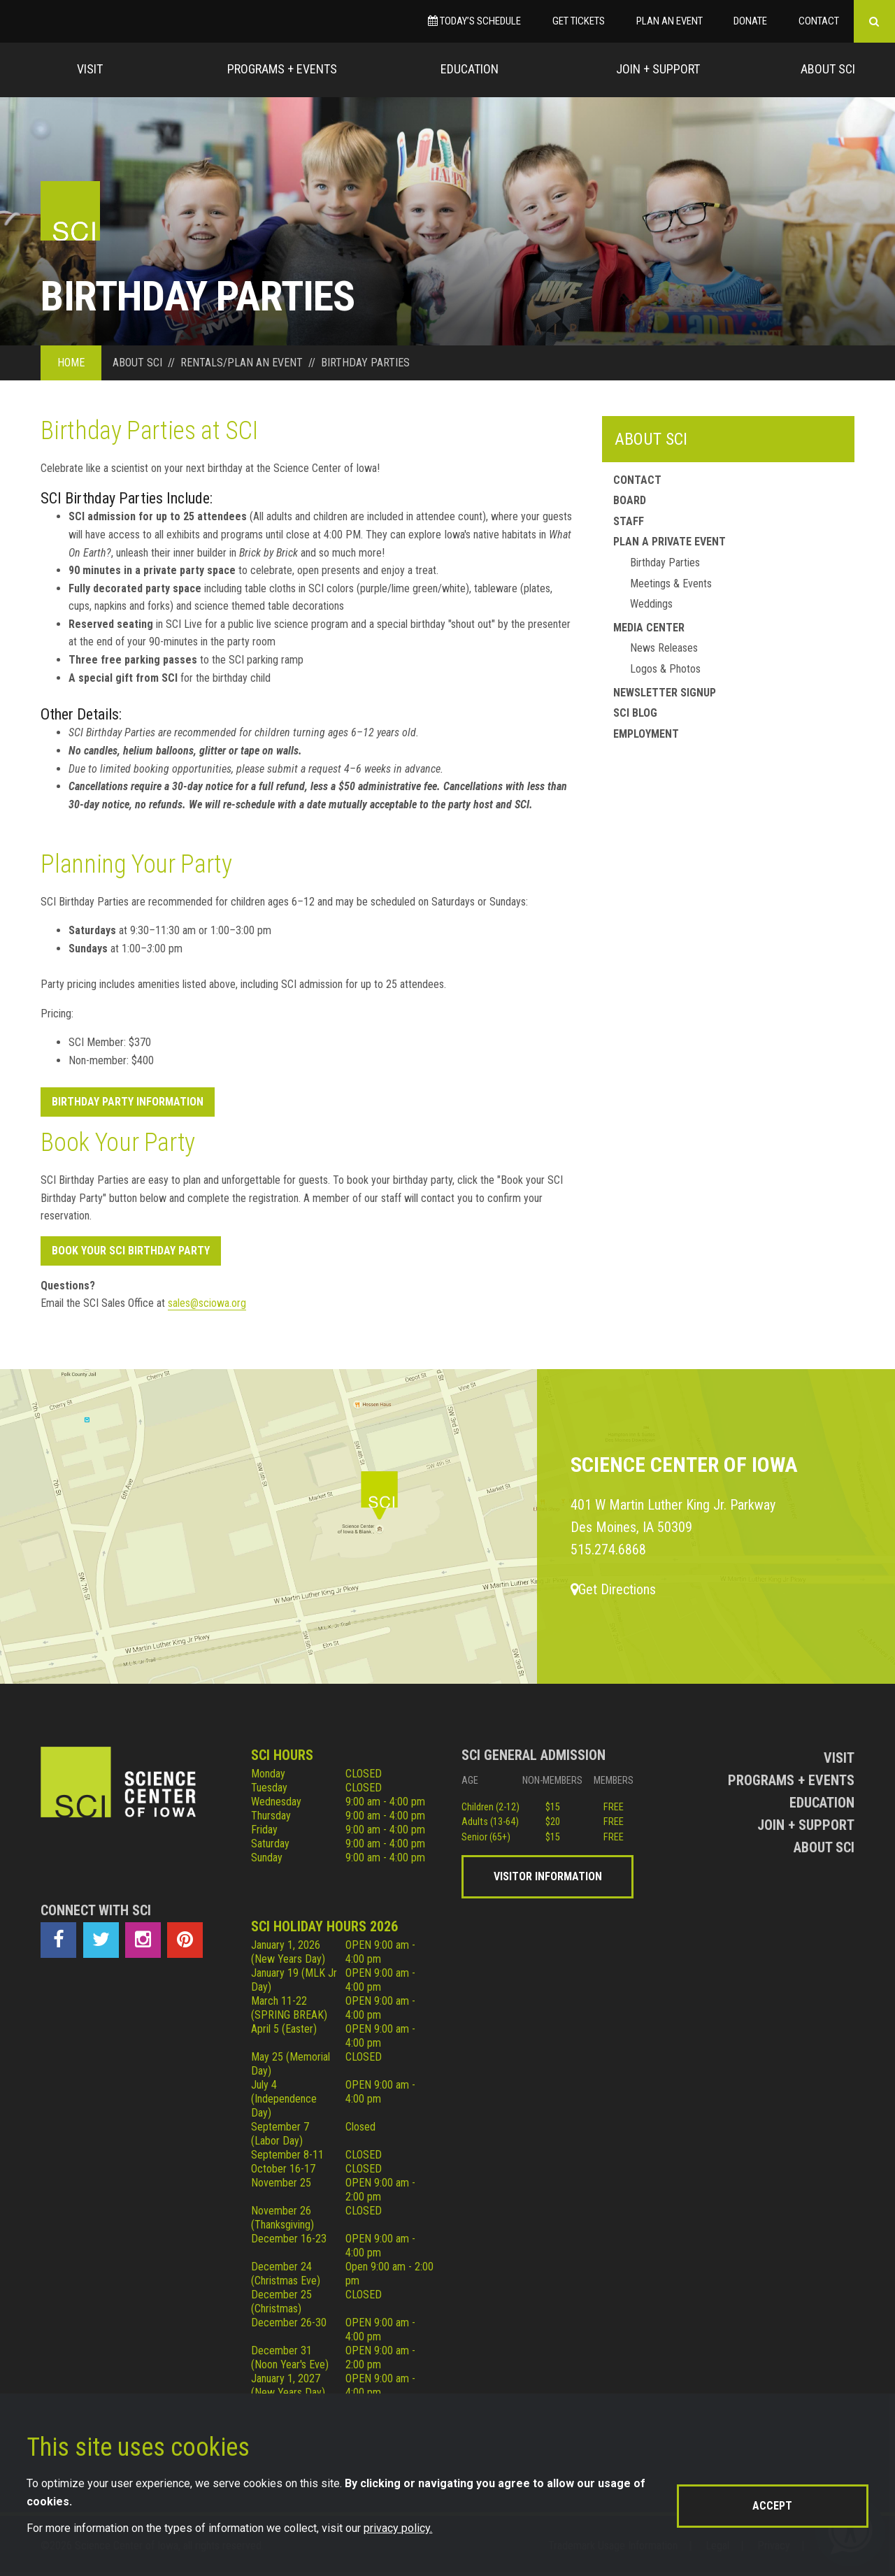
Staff (628, 521)
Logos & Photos (665, 668)
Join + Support (658, 69)
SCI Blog (635, 713)
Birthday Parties (665, 562)
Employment (646, 733)
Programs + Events (282, 69)
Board (629, 500)
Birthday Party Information (127, 1101)
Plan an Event (669, 21)
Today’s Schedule (474, 21)
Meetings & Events (671, 583)
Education (470, 69)
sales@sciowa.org (207, 1303)
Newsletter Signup (664, 692)
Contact (819, 21)
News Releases (664, 647)
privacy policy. (398, 2528)
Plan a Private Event (669, 541)
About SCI (651, 439)
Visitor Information (548, 1876)
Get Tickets (578, 21)
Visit (90, 69)
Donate (750, 21)
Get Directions (613, 1589)
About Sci (828, 69)
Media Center (649, 627)
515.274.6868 (608, 1549)
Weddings (651, 603)
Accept (772, 2505)
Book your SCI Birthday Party (131, 1250)
